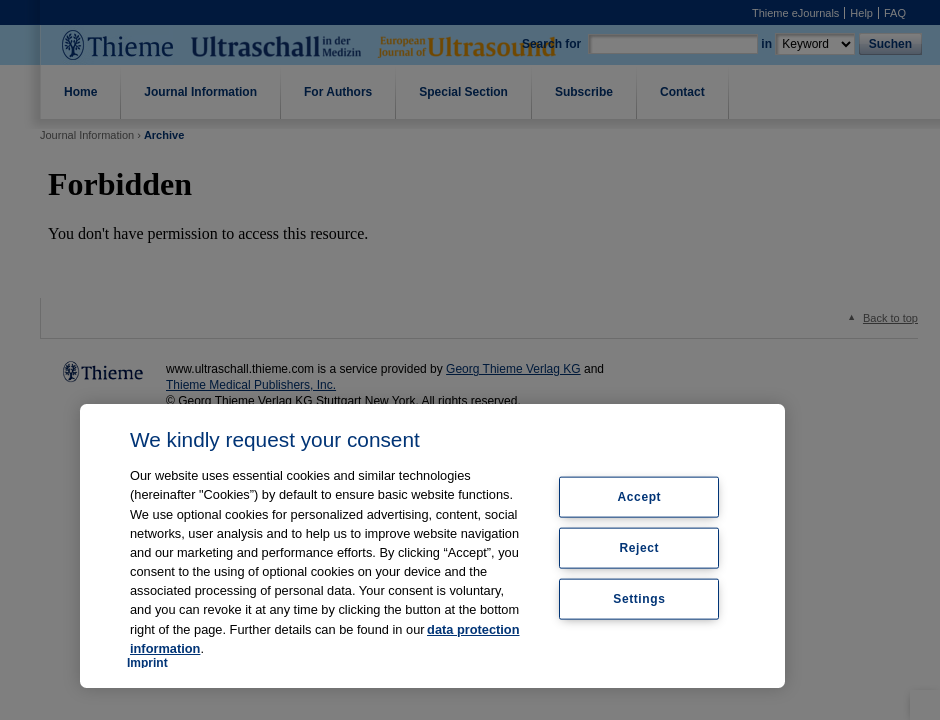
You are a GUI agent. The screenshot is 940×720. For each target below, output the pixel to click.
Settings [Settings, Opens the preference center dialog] (639, 598)
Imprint (147, 663)
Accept (640, 497)
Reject (640, 548)
